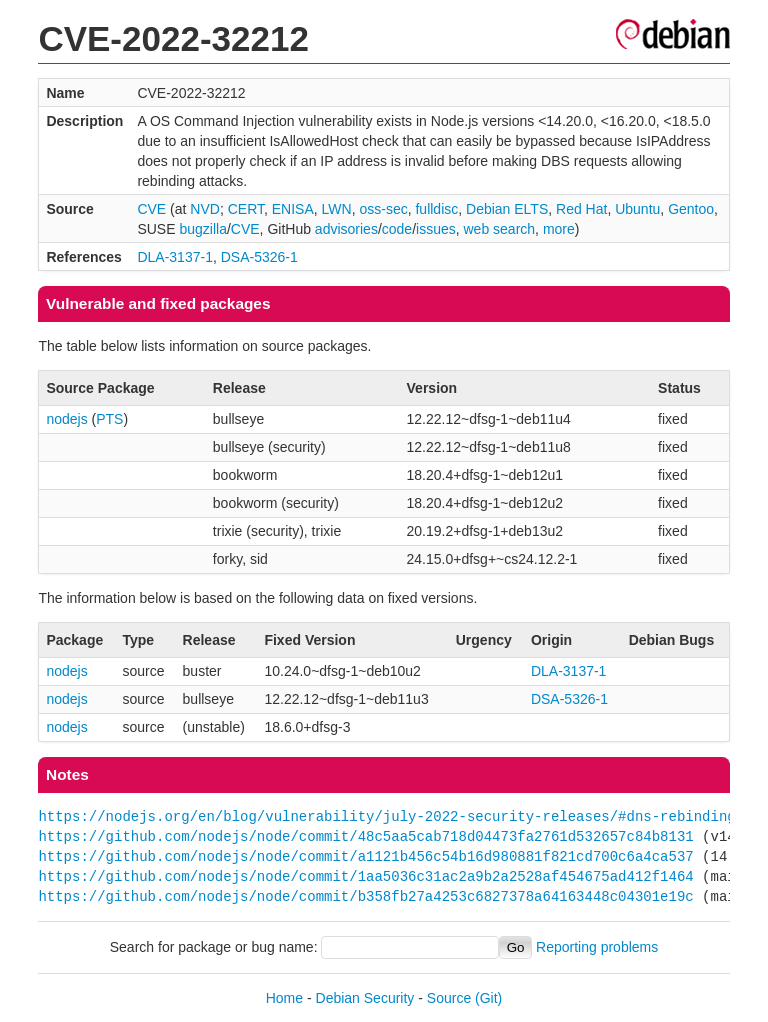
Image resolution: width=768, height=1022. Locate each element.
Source (449, 998)
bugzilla (202, 229)
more (559, 229)
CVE (151, 209)
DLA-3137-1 (175, 257)
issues (436, 229)
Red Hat (581, 209)
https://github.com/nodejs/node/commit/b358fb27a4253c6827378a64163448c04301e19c (365, 896)
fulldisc (436, 209)
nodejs (66, 419)
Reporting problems (597, 947)
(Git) (488, 998)
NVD (205, 209)
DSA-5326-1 (259, 257)
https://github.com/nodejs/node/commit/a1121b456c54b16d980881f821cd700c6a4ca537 (365, 856)
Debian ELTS (507, 209)
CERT (246, 209)
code (397, 229)
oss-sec (383, 209)
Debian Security (365, 998)
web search (500, 229)
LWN (337, 209)
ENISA (293, 209)
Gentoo (691, 209)
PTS (109, 419)
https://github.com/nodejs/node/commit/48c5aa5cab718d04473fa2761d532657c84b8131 (365, 836)
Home (284, 998)
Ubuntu (637, 209)
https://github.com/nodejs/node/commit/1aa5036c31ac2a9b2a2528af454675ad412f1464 (365, 876)
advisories (346, 229)
